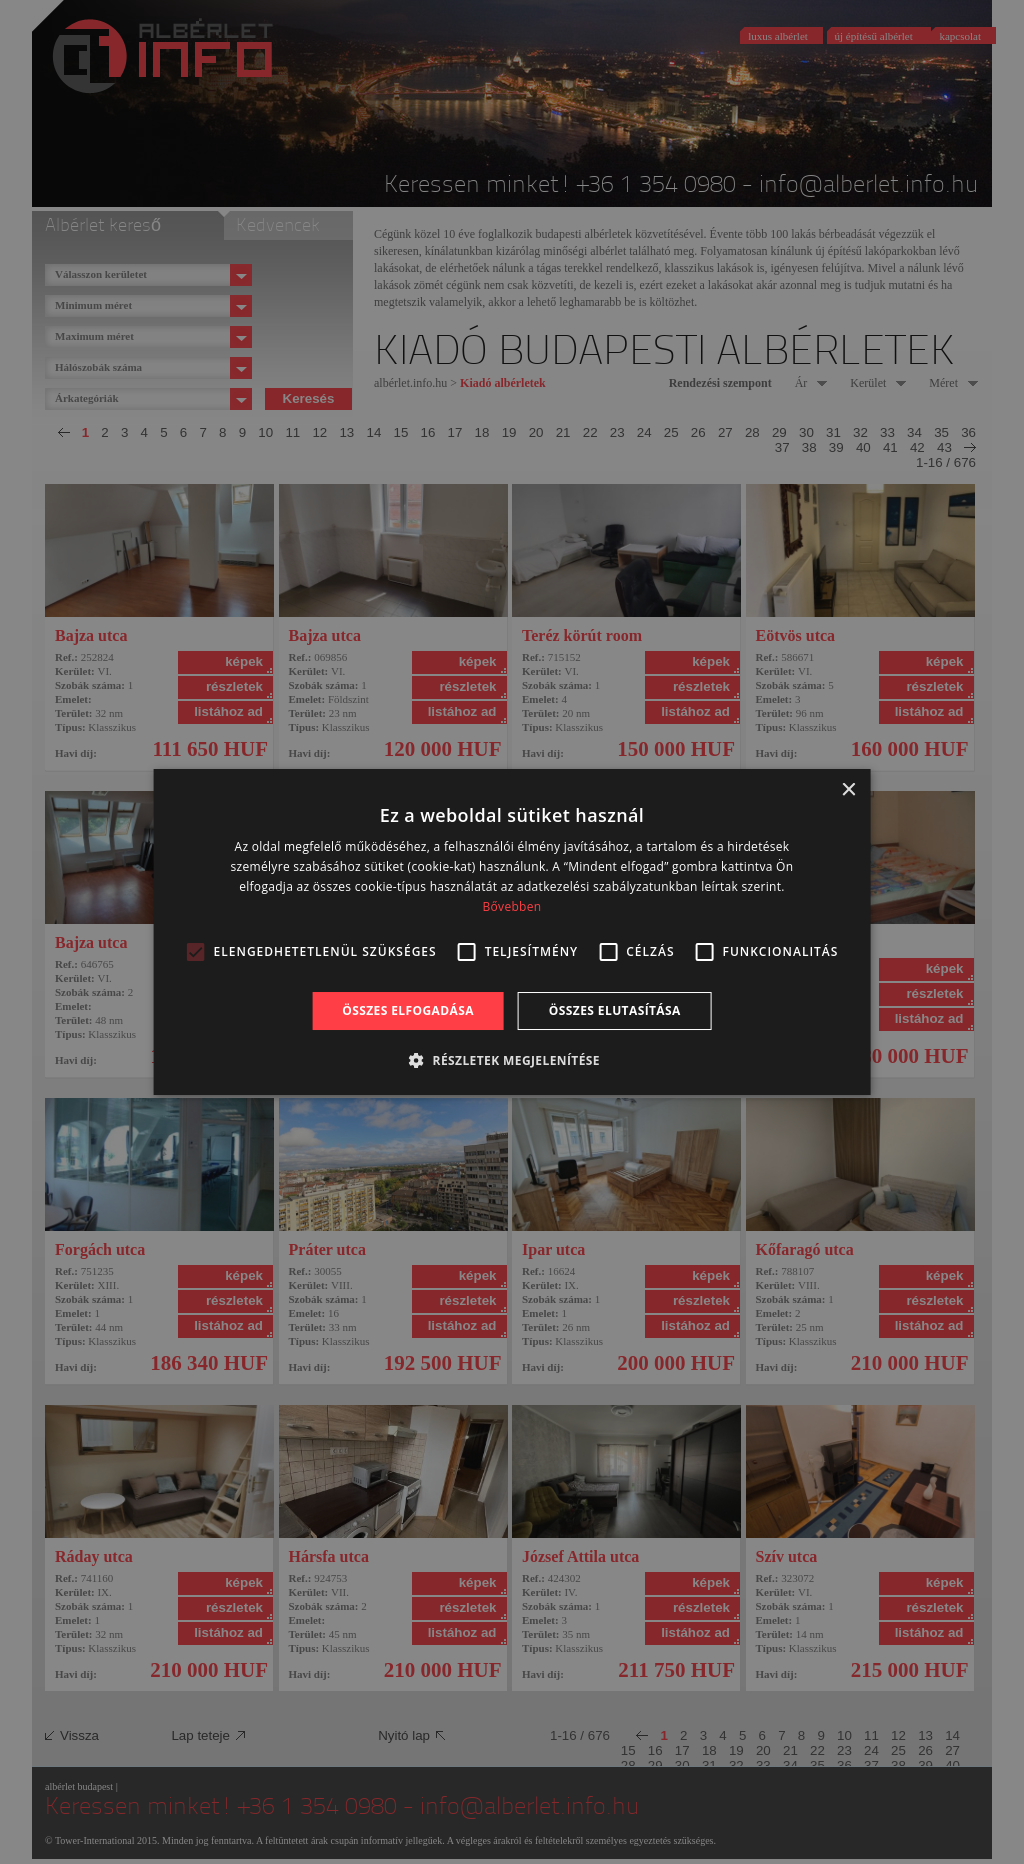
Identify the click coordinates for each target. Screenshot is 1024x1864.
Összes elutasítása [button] (615, 1010)
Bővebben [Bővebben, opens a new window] (512, 906)
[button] (512, 1060)
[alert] (512, 932)
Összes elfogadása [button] (408, 1010)
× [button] (847, 790)
